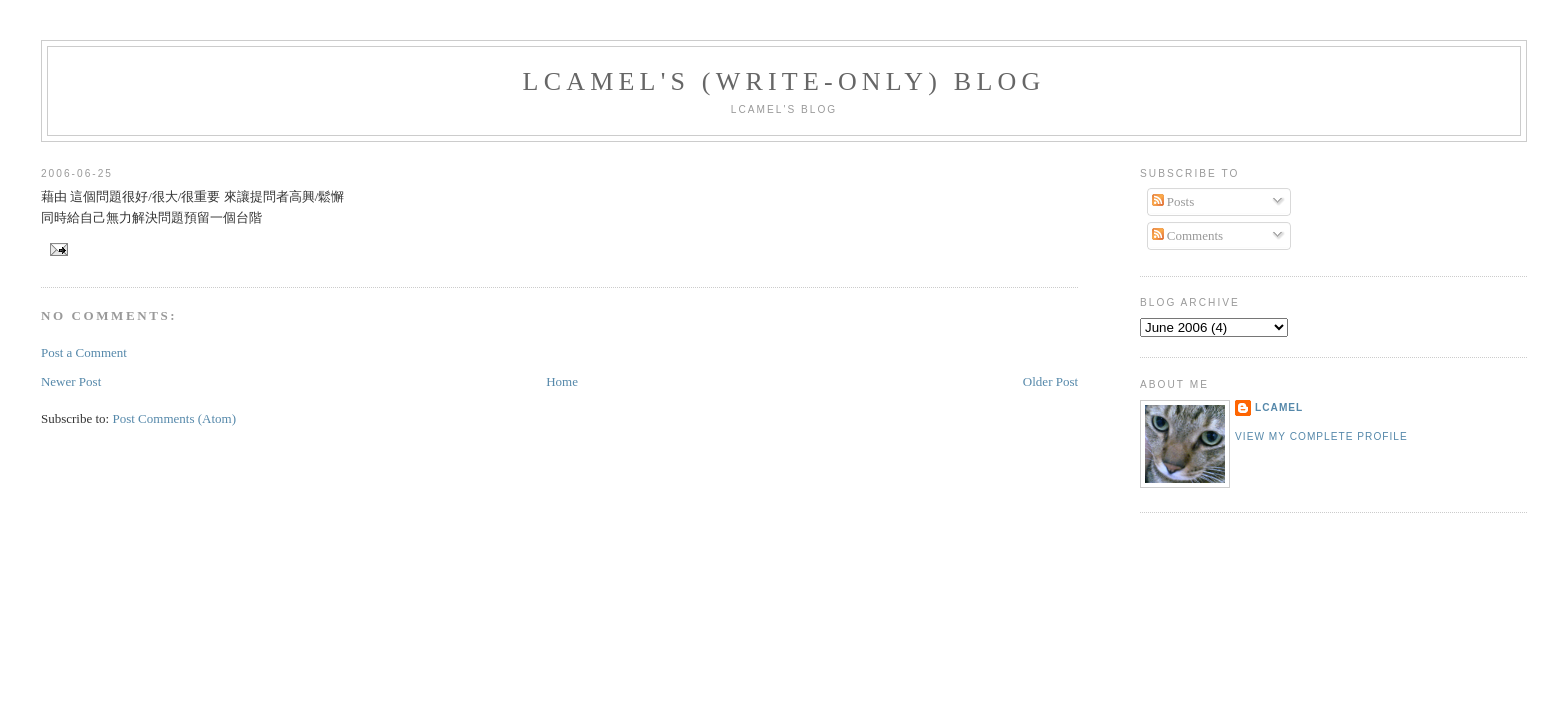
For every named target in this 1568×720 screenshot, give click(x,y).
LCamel (1279, 407)
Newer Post (71, 381)
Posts (1173, 201)
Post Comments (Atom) (174, 418)
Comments (1188, 235)
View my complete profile (1321, 436)
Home (562, 381)
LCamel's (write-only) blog (784, 81)
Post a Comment (84, 352)
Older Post (1050, 381)
